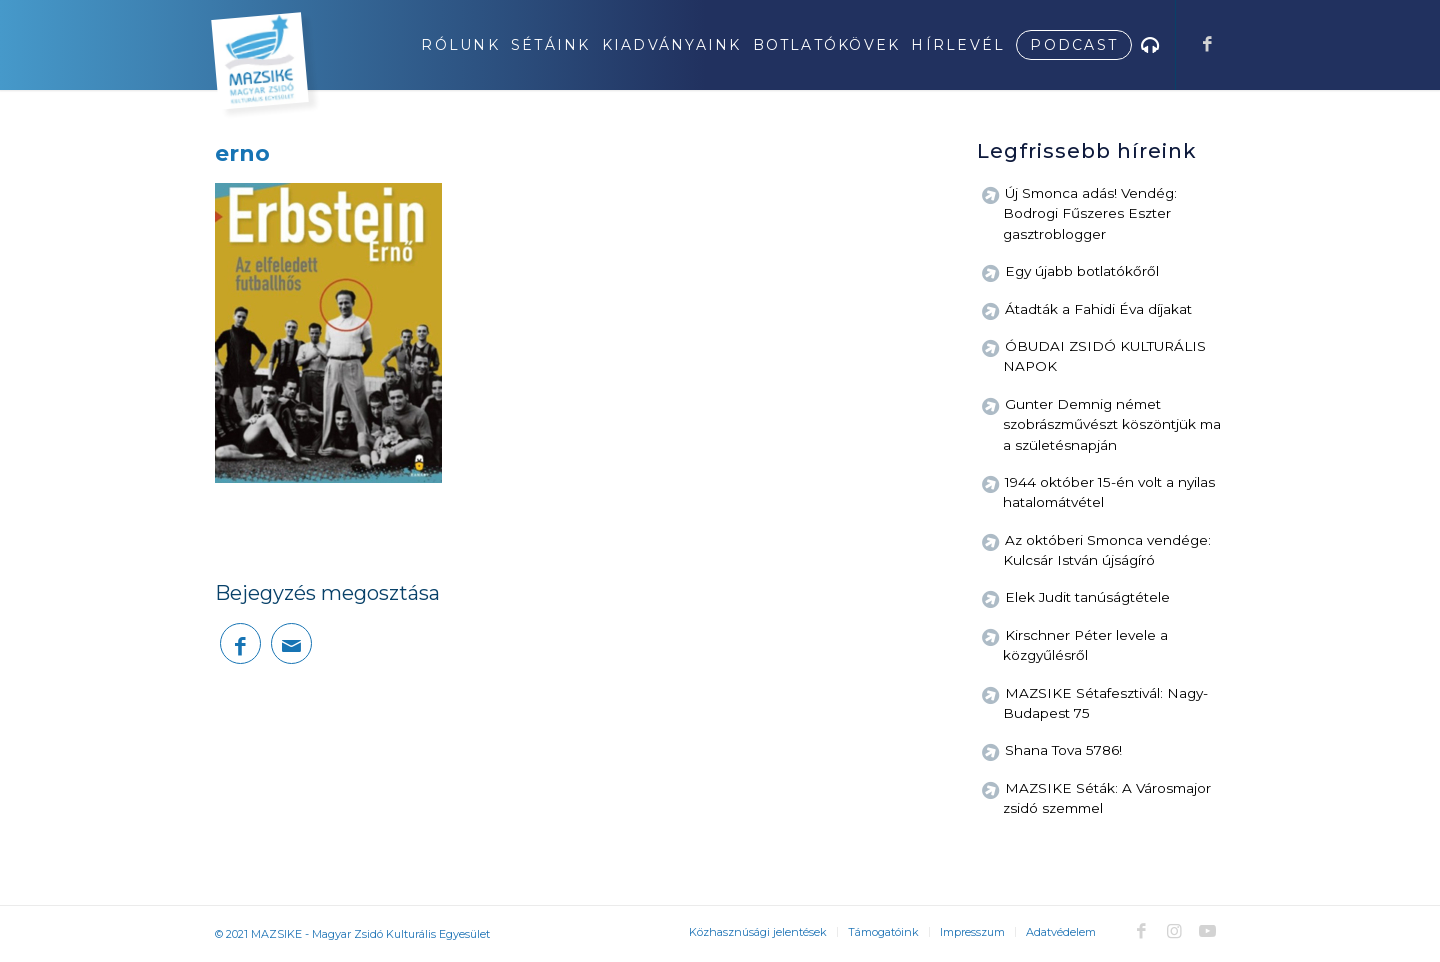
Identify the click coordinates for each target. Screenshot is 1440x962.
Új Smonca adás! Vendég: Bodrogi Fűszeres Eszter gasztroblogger (1090, 213)
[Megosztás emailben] (291, 643)
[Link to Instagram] (1174, 931)
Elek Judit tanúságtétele (1087, 597)
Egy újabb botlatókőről (1082, 271)
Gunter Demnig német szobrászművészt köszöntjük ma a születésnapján (1112, 424)
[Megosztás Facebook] (240, 643)
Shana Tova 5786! (1063, 750)
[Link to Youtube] (1207, 931)
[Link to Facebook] (1207, 44)
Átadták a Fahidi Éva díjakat (1098, 309)
